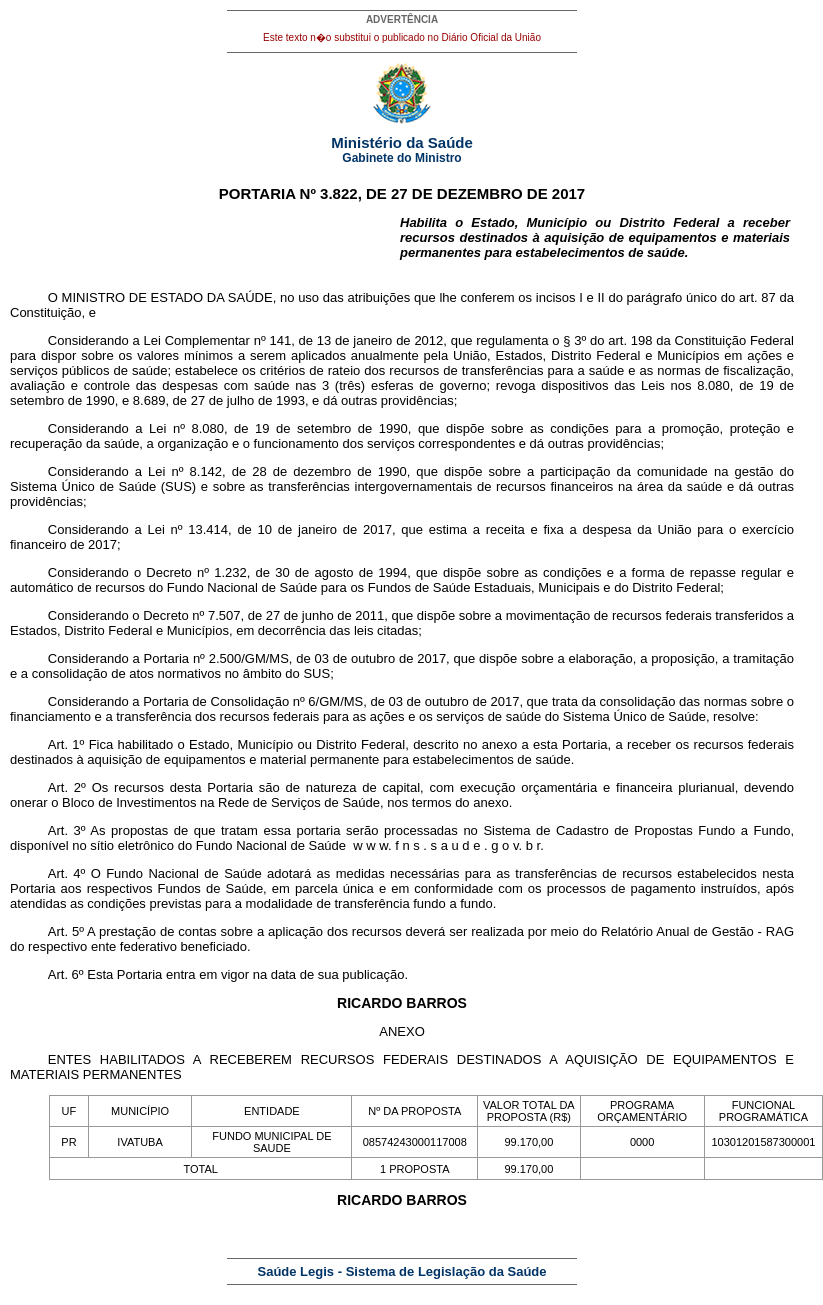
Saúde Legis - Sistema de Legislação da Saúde (402, 1271)
